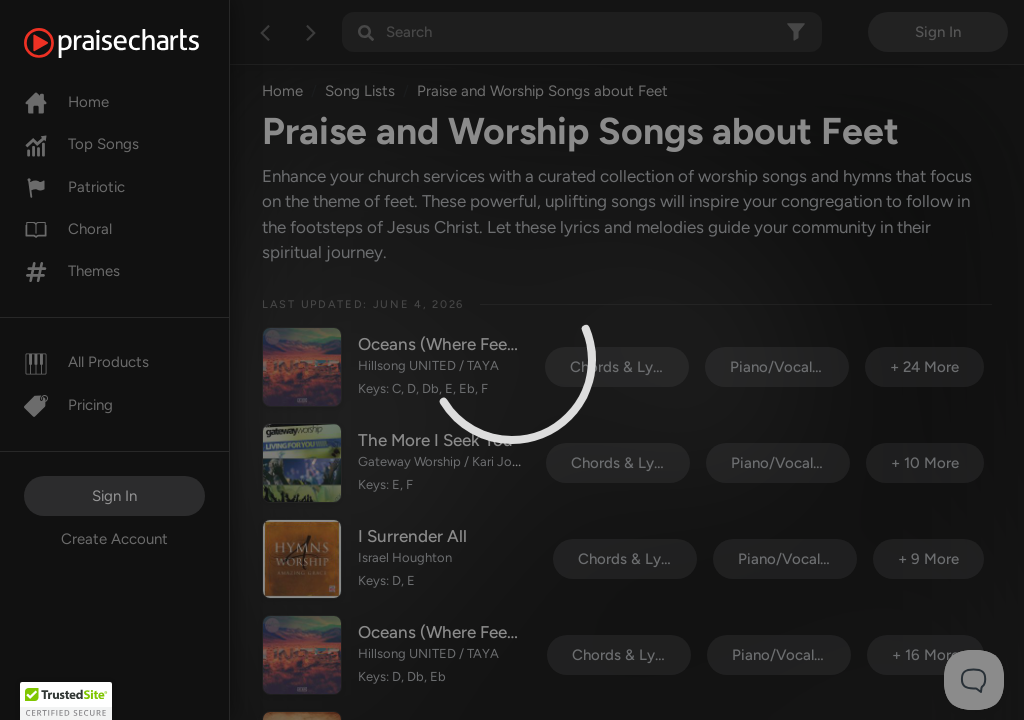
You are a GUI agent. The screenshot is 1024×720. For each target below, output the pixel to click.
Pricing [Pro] (68, 405)
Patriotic (74, 187)
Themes (72, 271)
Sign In (114, 496)
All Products (86, 362)
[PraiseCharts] (136, 43)
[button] (66, 701)
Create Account (114, 539)
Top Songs (81, 144)
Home (66, 102)
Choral (68, 229)
